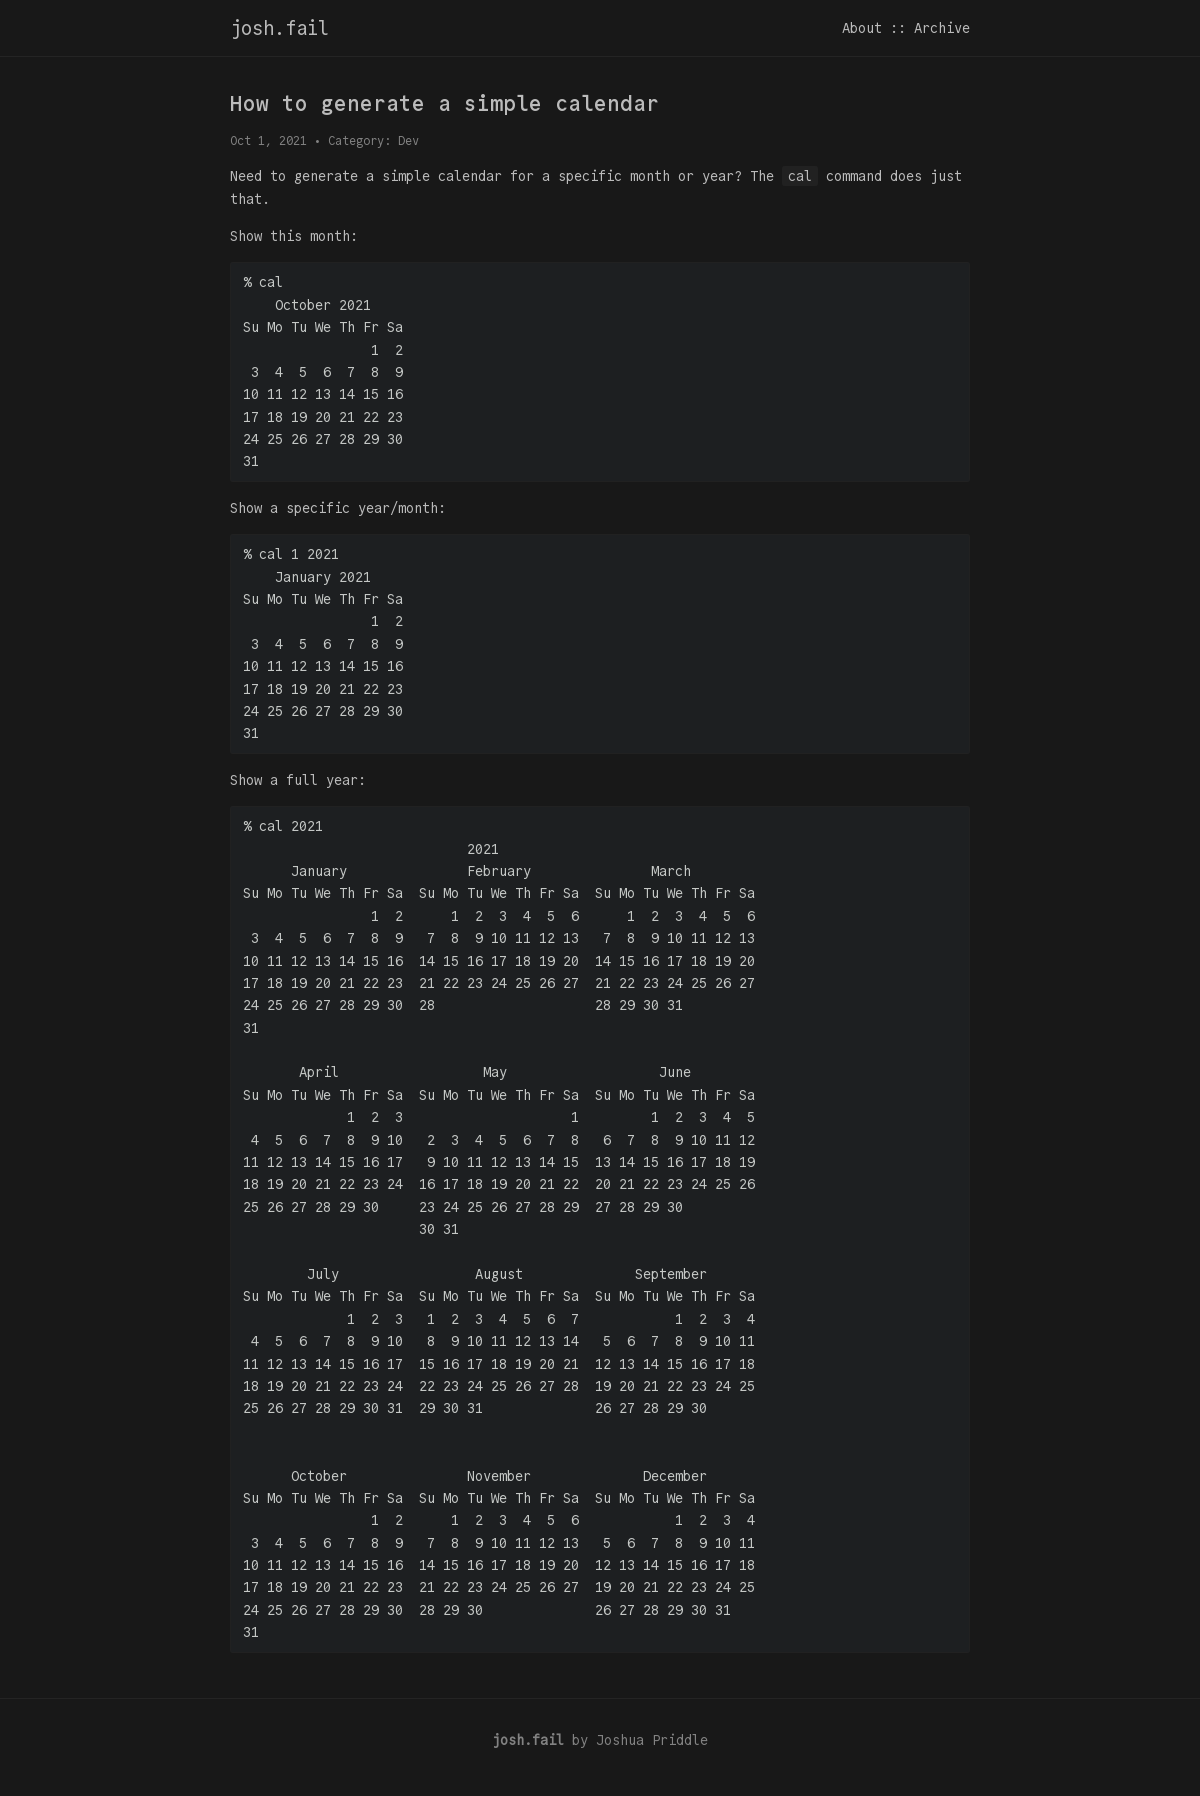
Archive (942, 28)
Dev (408, 140)
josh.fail (279, 28)
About (862, 28)
